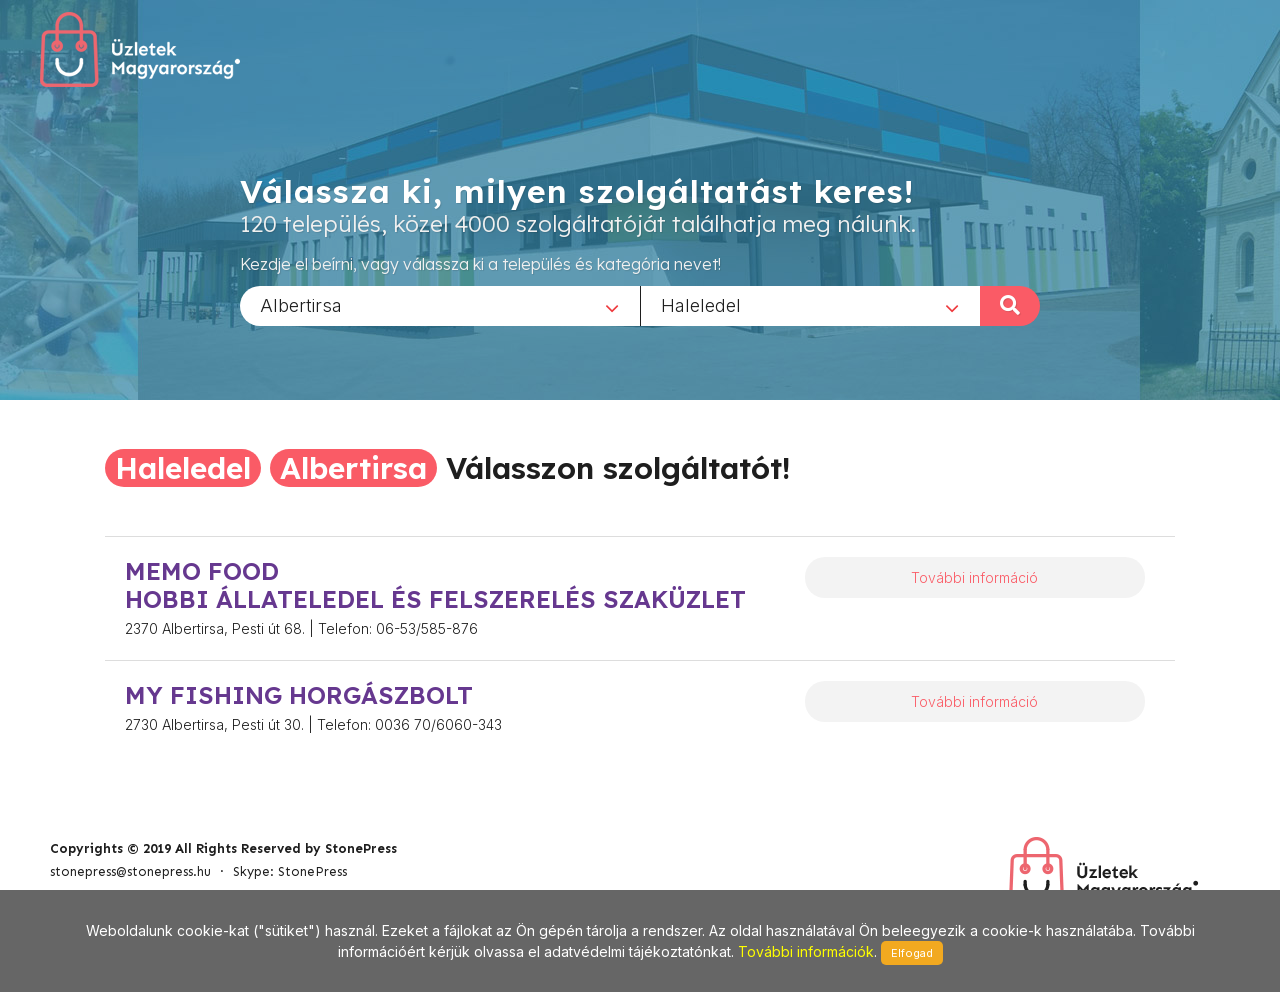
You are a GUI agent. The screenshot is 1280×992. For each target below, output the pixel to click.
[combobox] (440, 305)
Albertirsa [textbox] (301, 304)
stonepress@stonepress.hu (130, 871)
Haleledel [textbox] (701, 304)
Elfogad (912, 953)
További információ (974, 577)
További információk (806, 951)
